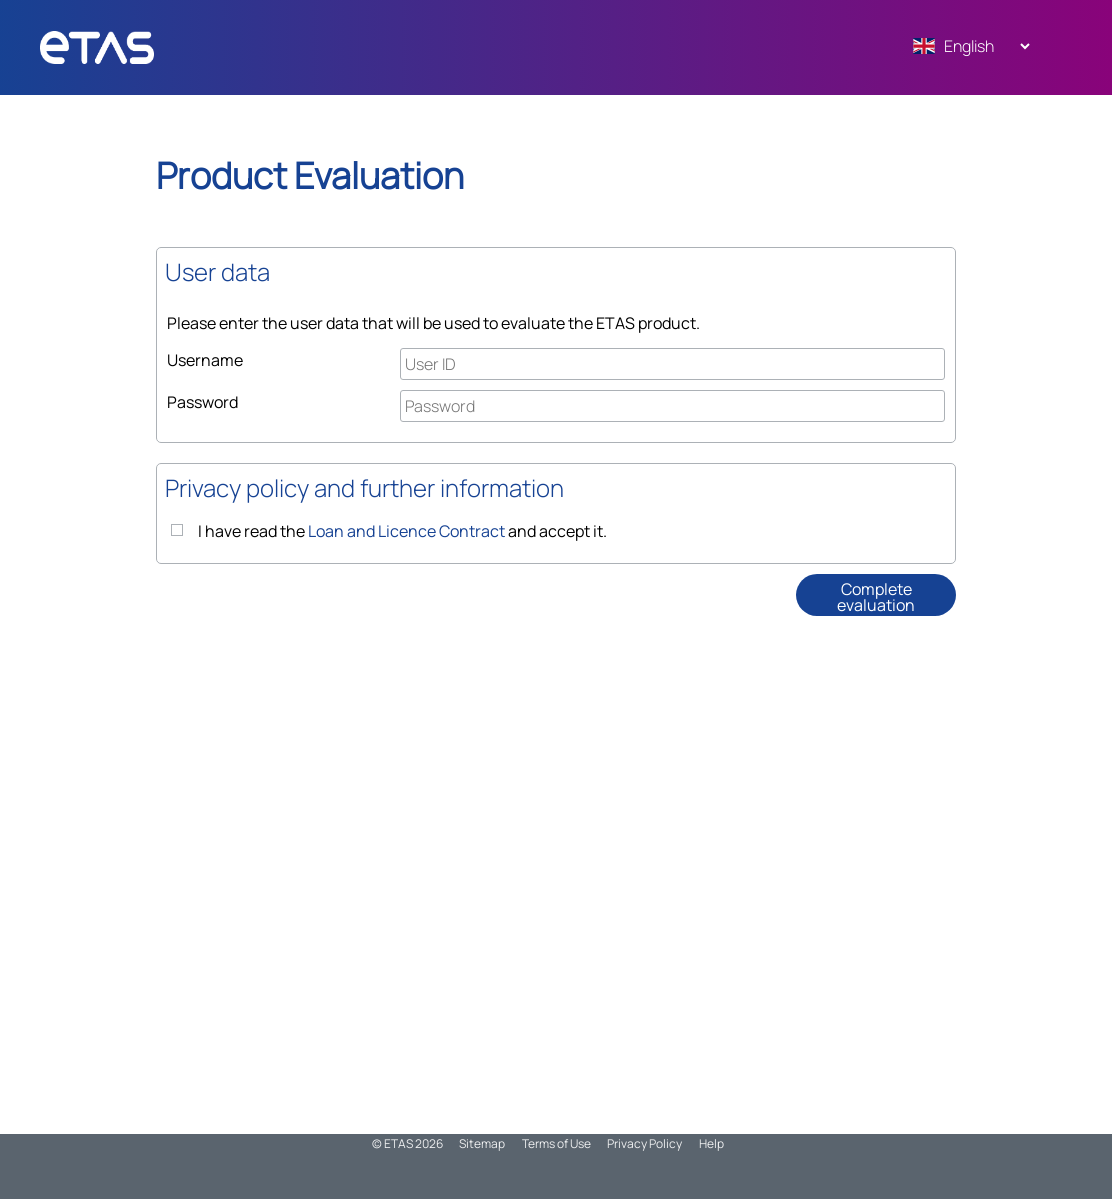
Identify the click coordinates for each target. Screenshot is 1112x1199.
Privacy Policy (644, 1143)
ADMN (135, 47)
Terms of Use (556, 1143)
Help (711, 1143)
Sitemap (482, 1143)
